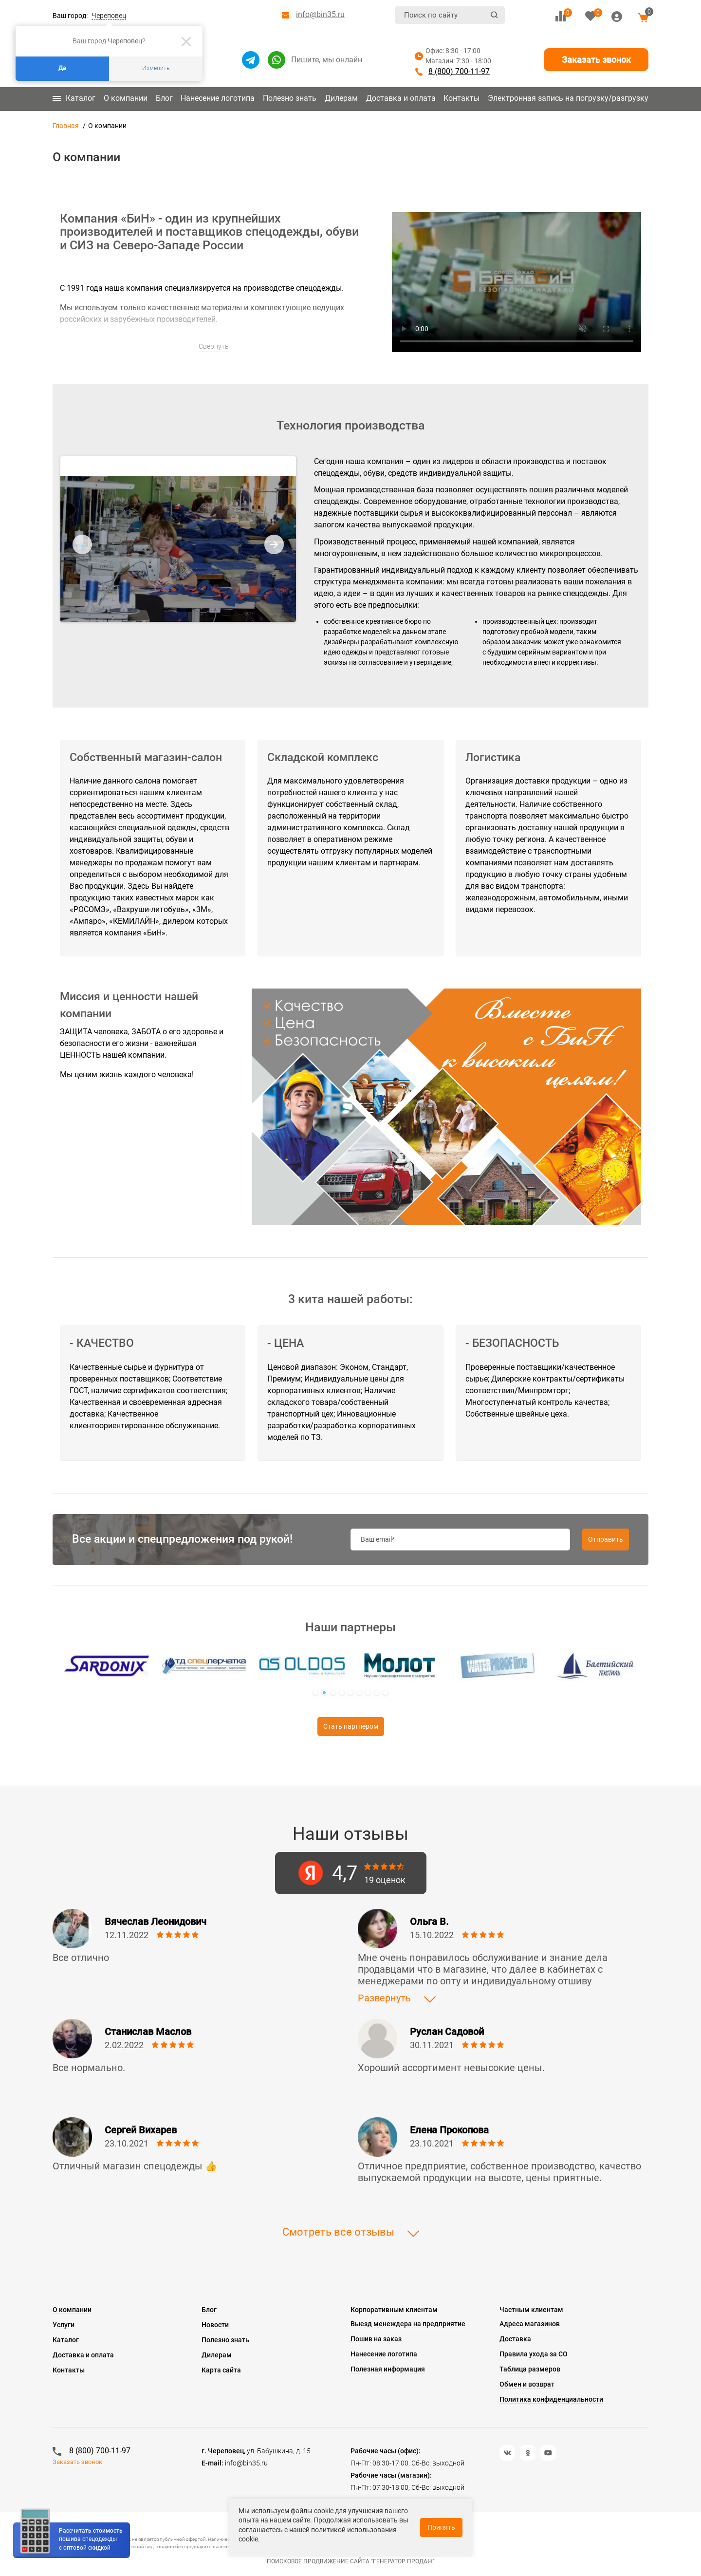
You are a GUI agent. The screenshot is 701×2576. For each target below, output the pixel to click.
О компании (126, 98)
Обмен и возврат (526, 2384)
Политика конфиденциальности (551, 2399)
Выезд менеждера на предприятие (407, 2324)
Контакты (461, 98)
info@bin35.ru (320, 14)
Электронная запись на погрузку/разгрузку (568, 98)
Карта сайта (221, 2370)
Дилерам (341, 98)
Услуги (63, 2325)
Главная (66, 126)
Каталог (74, 98)
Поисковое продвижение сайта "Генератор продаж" (351, 2561)
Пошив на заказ (376, 2339)
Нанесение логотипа (218, 98)
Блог (164, 98)
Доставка (515, 2339)
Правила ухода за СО (533, 2354)
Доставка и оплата (401, 98)
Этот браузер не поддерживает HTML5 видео (516, 282)
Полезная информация (387, 2369)
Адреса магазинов (529, 2324)
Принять (441, 2527)
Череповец (109, 15)
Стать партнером (350, 1726)
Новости (215, 2325)
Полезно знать (289, 98)
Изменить (155, 68)
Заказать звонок (596, 60)
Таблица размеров (529, 2369)
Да (62, 68)
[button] (315, 1692)
